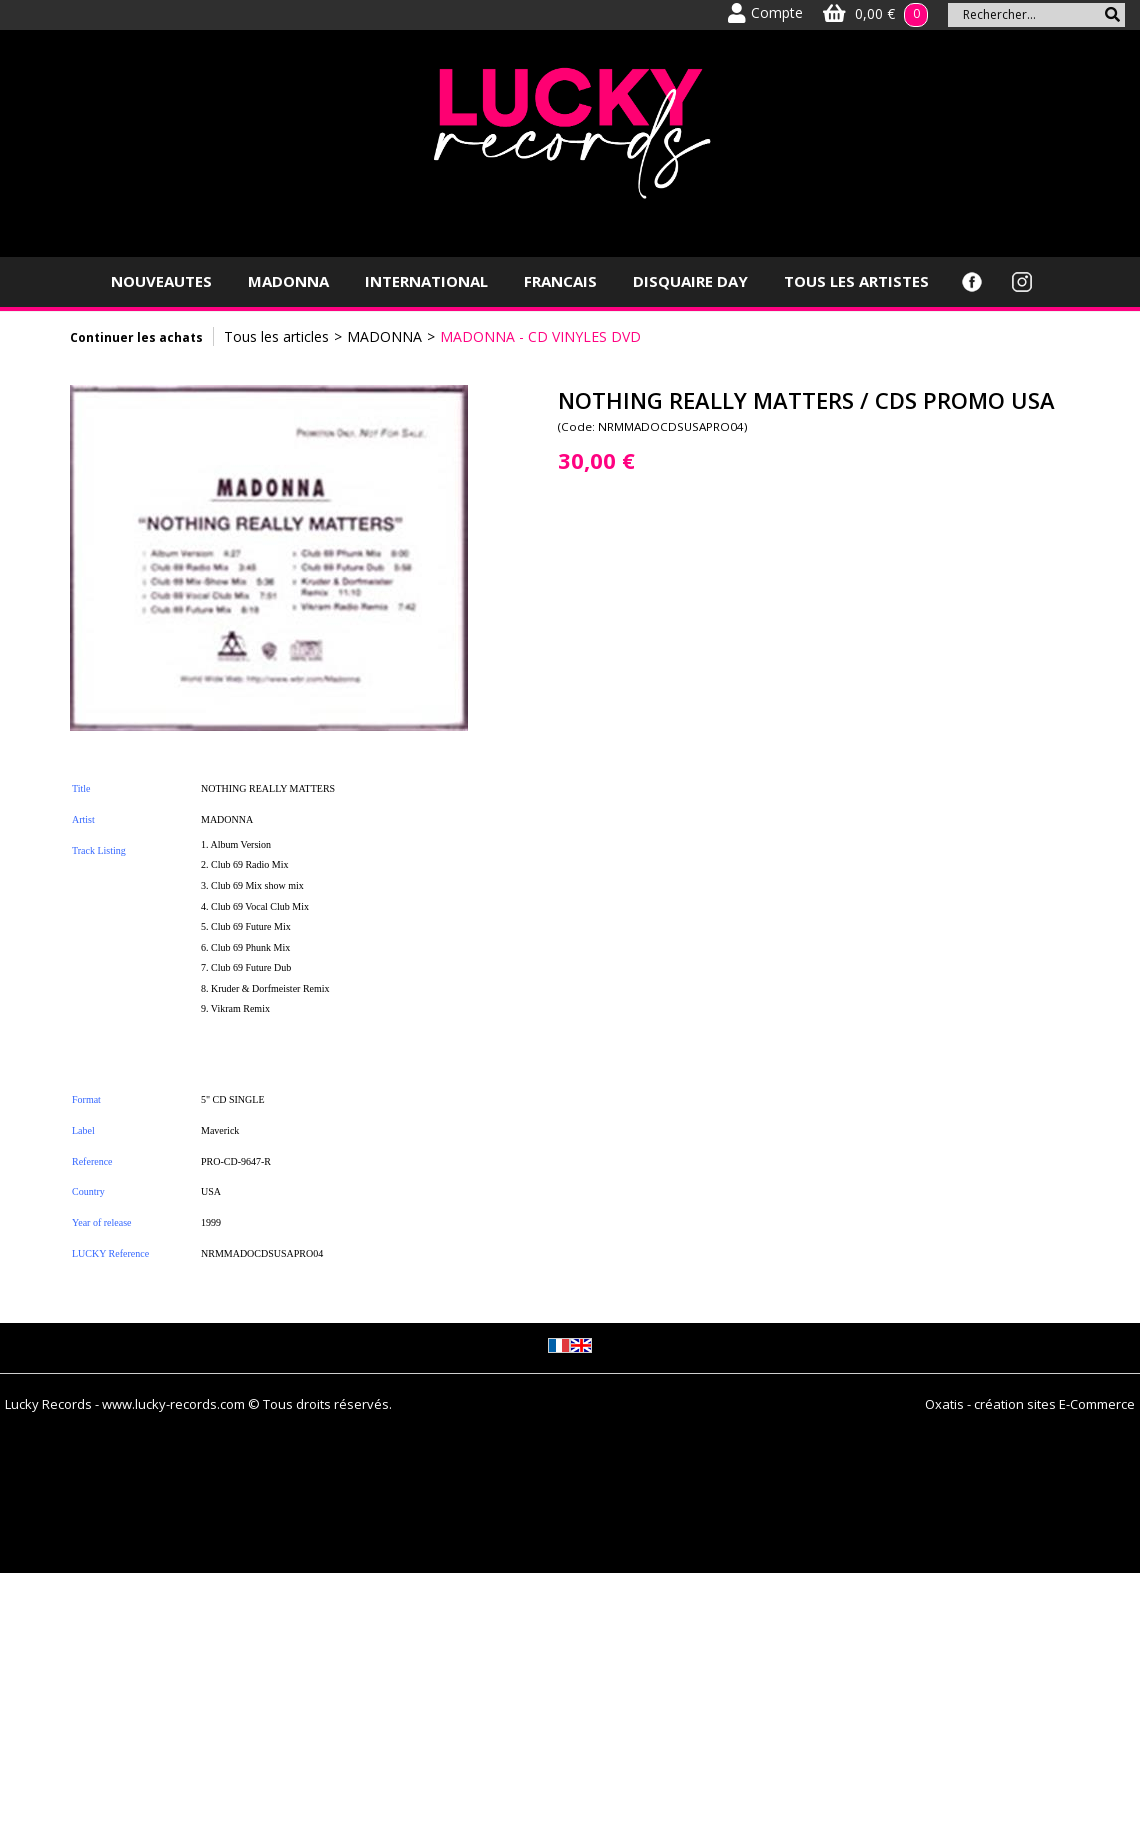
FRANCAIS (560, 281)
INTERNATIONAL (426, 281)
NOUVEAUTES (161, 281)
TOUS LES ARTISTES (856, 281)
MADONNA (288, 281)
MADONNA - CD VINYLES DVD (540, 336)
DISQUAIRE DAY (690, 281)
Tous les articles (276, 336)
